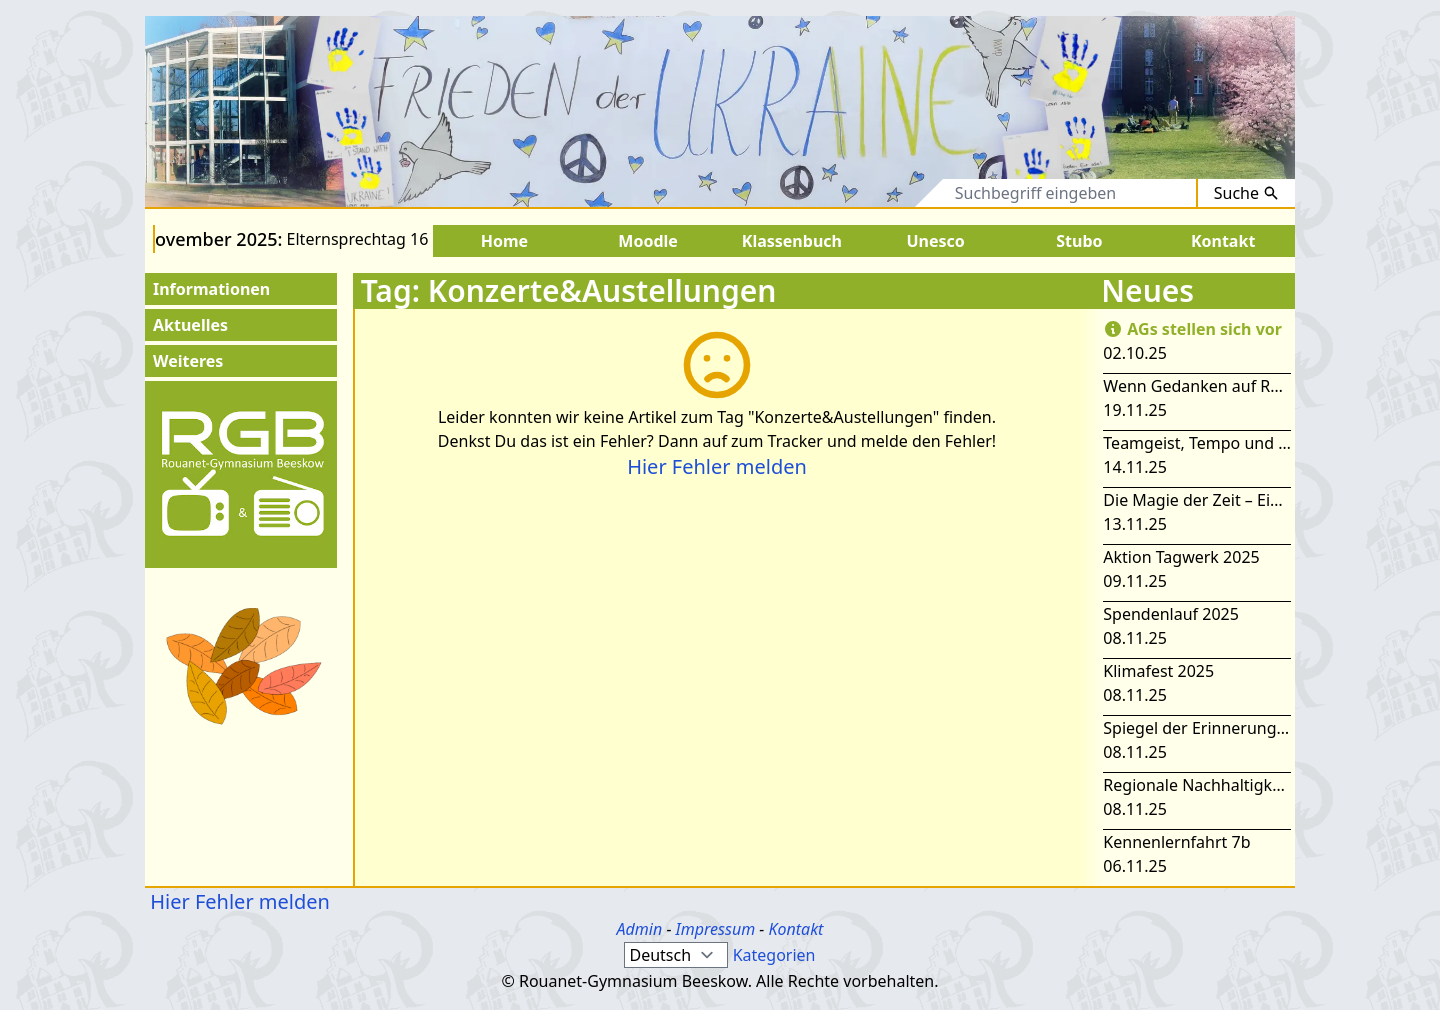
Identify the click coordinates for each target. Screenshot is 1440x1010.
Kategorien (774, 955)
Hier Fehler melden (717, 466)
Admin (640, 929)
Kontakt (795, 929)
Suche (1246, 193)
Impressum (716, 929)
